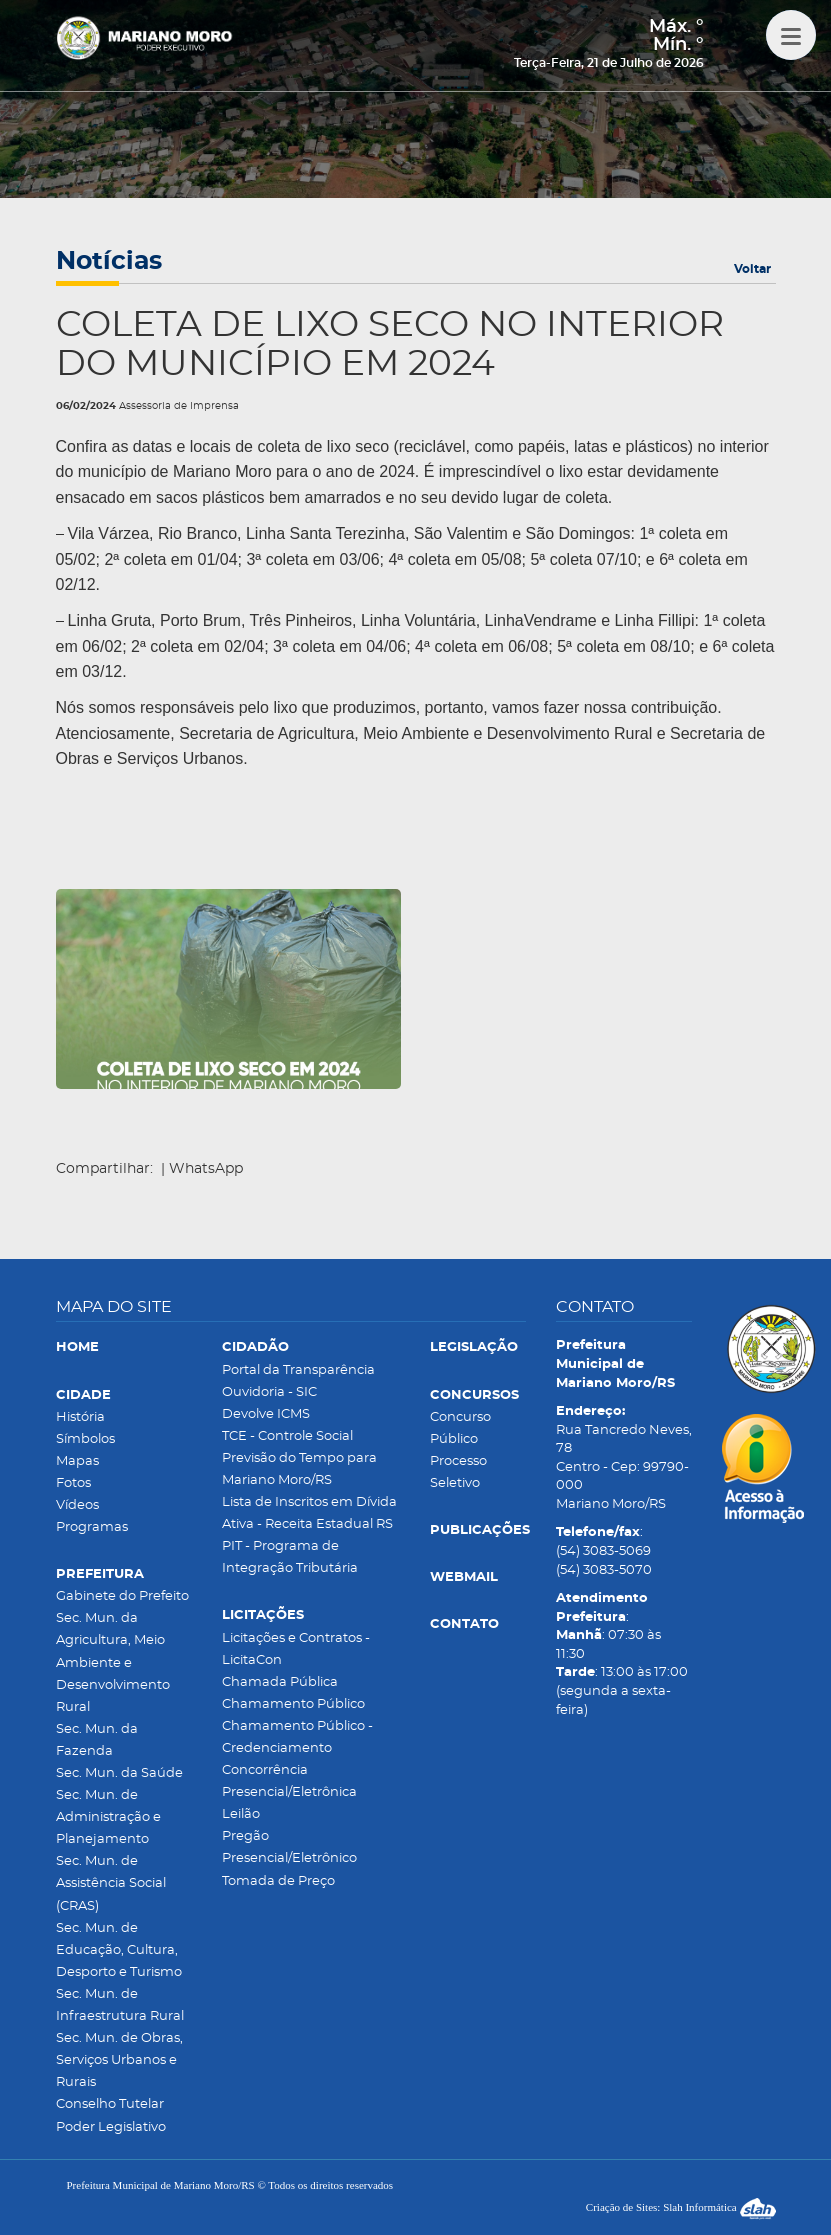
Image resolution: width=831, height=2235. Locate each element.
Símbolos (85, 1439)
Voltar (752, 269)
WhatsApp (206, 1169)
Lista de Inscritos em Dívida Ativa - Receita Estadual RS (309, 1513)
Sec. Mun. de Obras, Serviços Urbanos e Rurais (119, 2060)
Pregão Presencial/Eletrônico (289, 1847)
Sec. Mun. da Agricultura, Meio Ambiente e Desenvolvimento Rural (113, 1662)
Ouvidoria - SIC (269, 1392)
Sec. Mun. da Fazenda (97, 1740)
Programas (92, 1527)
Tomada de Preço (278, 1881)
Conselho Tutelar (110, 2104)
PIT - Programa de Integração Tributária (290, 1557)
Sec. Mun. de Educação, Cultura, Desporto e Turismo (119, 1950)
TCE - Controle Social (287, 1436)
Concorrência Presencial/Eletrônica (289, 1781)
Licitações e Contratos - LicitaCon (296, 1649)
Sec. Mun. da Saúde (119, 1773)
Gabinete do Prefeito (122, 1596)
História (80, 1417)
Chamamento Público (293, 1704)
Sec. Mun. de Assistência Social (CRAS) (111, 1883)
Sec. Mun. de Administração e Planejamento (108, 1817)
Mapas (77, 1461)
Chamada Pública (280, 1682)
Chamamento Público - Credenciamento (297, 1737)
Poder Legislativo (111, 2127)
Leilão (241, 1814)
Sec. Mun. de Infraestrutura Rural (120, 2005)
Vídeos (77, 1505)
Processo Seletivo (458, 1472)
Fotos (73, 1483)
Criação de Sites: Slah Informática (681, 2207)
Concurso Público (460, 1428)
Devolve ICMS (266, 1414)
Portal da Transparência (298, 1370)
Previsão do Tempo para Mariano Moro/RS (299, 1469)
